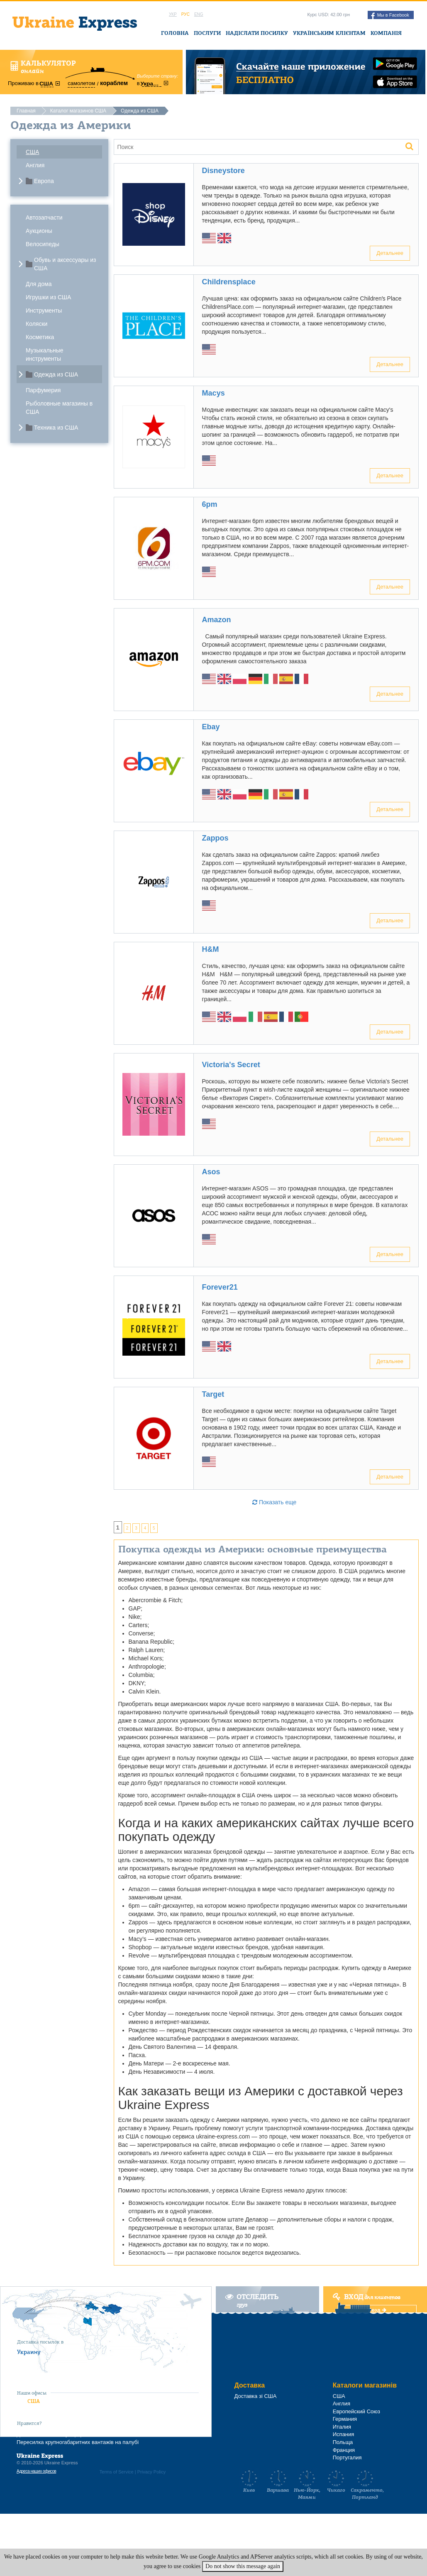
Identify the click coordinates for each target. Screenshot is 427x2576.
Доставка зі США (255, 2396)
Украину (29, 2352)
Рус (185, 14)
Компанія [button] (386, 33)
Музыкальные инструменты (44, 354)
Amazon (216, 620)
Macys (213, 393)
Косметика (40, 337)
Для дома (39, 284)
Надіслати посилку (257, 33)
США (32, 152)
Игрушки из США (48, 297)
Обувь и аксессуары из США (65, 264)
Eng (198, 14)
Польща (343, 2442)
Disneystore (223, 170)
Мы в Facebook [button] (390, 15)
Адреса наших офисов (36, 2471)
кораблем (114, 83)
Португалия (347, 2457)
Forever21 (220, 1287)
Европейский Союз (356, 2411)
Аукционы (39, 230)
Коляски (36, 323)
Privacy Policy (151, 2471)
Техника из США (56, 427)
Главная (26, 111)
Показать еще (274, 1502)
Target (213, 1394)
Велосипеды (42, 244)
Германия (345, 2419)
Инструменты (44, 310)
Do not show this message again (242, 2566)
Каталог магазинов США (78, 111)
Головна (175, 33)
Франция (344, 2450)
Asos (211, 1172)
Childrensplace (229, 282)
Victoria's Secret (231, 1065)
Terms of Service (117, 2471)
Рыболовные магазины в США (59, 407)
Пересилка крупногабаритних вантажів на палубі (78, 2442)
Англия (35, 165)
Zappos (215, 838)
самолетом (81, 83)
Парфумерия (43, 390)
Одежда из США (56, 374)
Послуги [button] (207, 33)
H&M (210, 949)
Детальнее (389, 253)
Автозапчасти (44, 217)
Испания (343, 2434)
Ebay (211, 727)
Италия (342, 2427)
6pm (209, 504)
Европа (44, 181)
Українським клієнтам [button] (329, 33)
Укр (173, 14)
